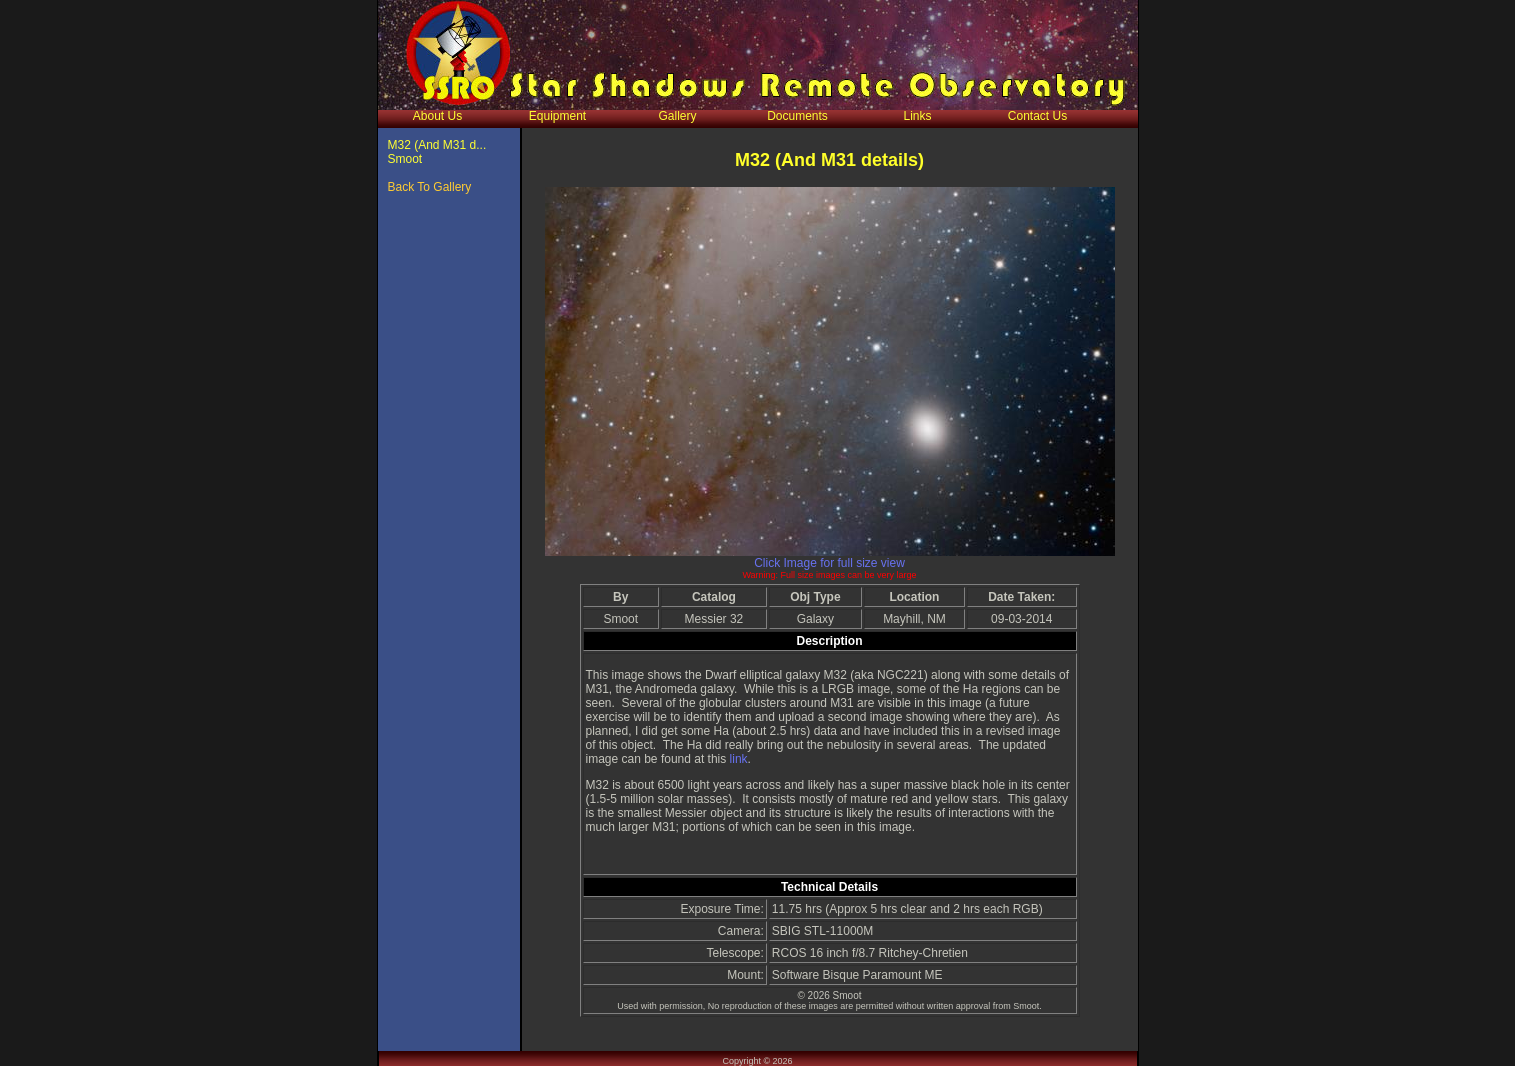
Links (917, 116)
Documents (797, 116)
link (739, 759)
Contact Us (1037, 116)
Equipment (557, 116)
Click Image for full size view (829, 563)
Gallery (677, 116)
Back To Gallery (430, 187)
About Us (437, 116)
